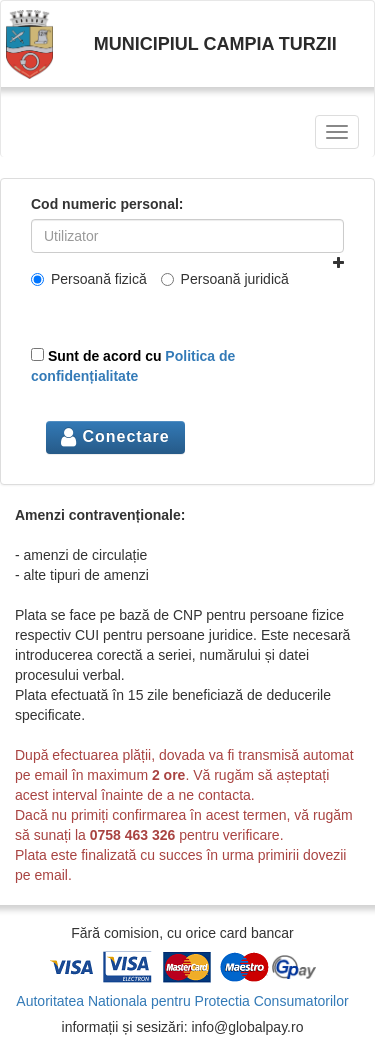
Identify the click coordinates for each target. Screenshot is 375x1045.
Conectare (115, 436)
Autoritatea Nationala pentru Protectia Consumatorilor (182, 1001)
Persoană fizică (89, 279)
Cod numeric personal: (107, 204)
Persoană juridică (225, 279)
